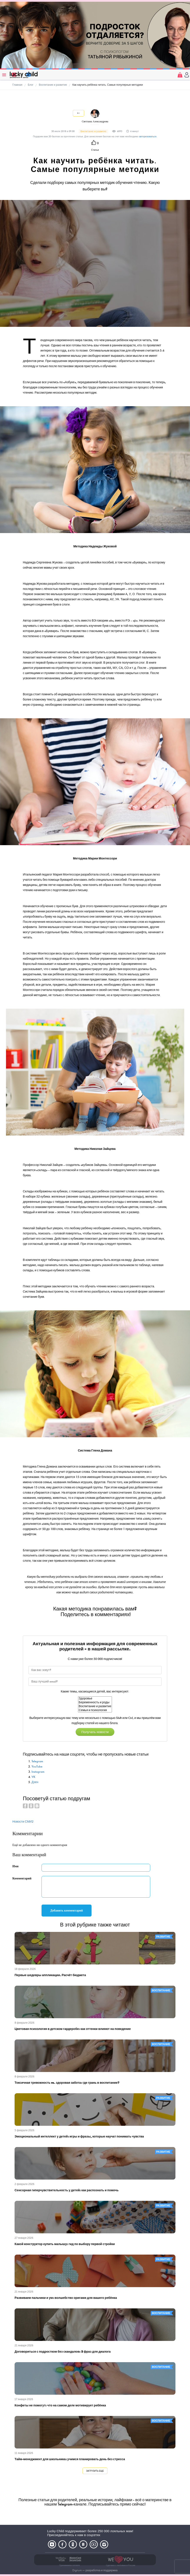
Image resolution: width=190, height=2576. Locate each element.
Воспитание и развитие (95, 1706)
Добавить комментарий (66, 1910)
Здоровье (95, 1698)
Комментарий (22, 1878)
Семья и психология (95, 1710)
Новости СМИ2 (22, 1821)
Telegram (37, 1761)
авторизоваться (148, 136)
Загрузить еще (95, 2471)
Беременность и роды (95, 1702)
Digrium (77, 2570)
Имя (15, 1866)
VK (33, 1777)
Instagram (38, 1772)
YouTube (37, 1766)
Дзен (35, 1782)
